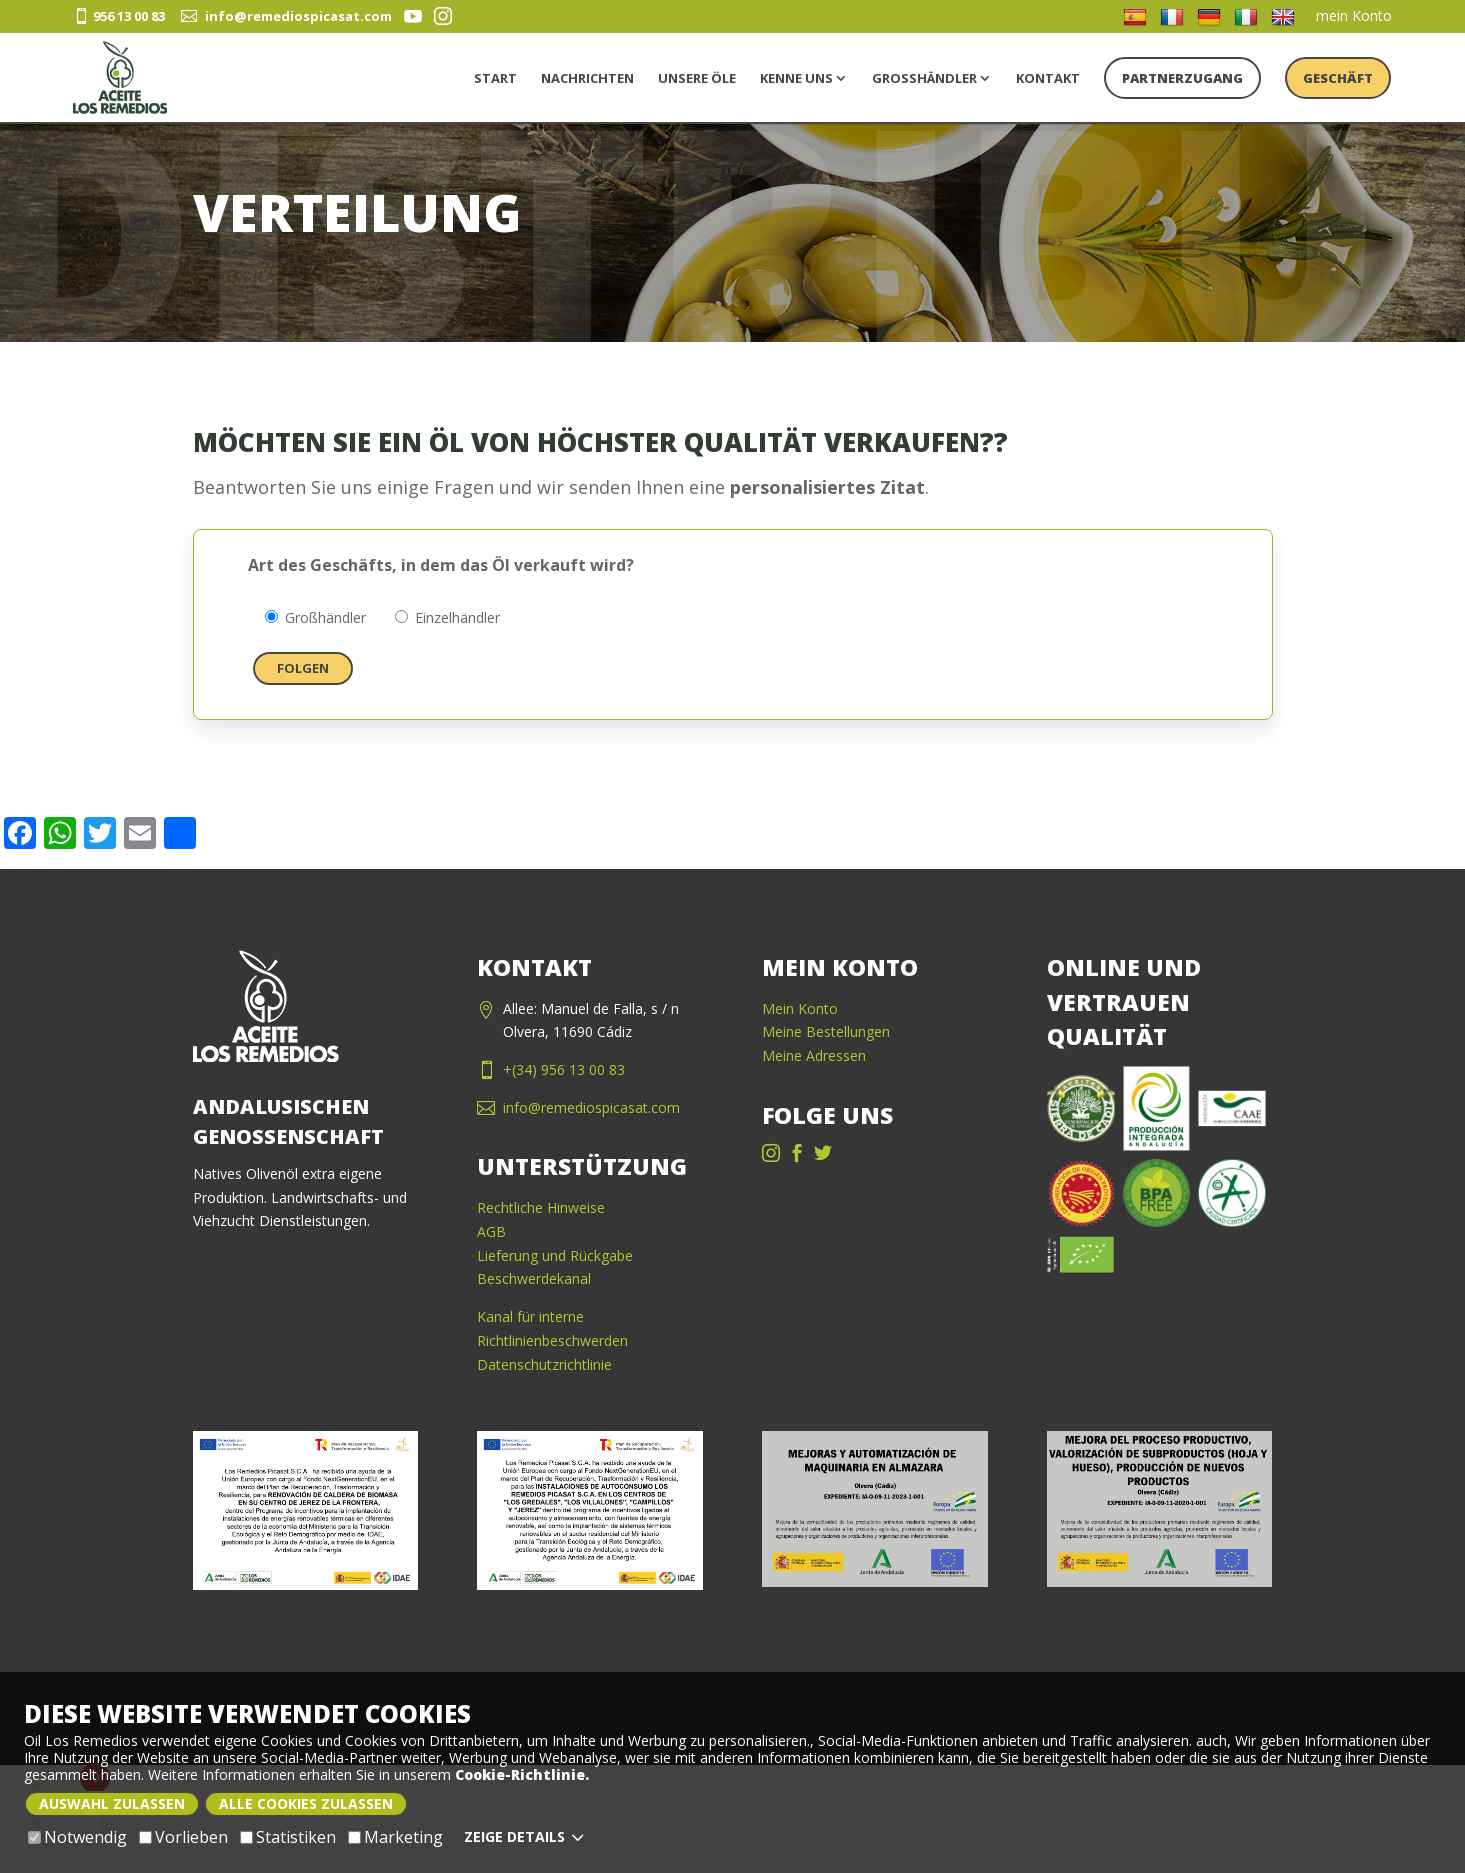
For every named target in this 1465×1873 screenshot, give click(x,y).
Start (495, 78)
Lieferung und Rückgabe (555, 1255)
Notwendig (77, 1837)
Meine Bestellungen (826, 1031)
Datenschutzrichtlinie (544, 1364)
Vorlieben (183, 1837)
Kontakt (1048, 78)
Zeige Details (526, 1837)
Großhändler (924, 78)
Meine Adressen (814, 1055)
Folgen (303, 668)
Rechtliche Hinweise (541, 1207)
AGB (491, 1231)
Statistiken (288, 1837)
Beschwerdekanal (534, 1278)
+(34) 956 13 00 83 (564, 1069)
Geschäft (1338, 78)
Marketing (395, 1837)
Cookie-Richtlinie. (522, 1774)
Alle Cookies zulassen (306, 1803)
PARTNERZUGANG (1182, 78)
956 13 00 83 (119, 16)
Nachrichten (587, 78)
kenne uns (796, 78)
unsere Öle (697, 78)
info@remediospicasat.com (286, 16)
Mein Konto (800, 1008)
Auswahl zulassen (112, 1803)
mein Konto (1354, 15)
